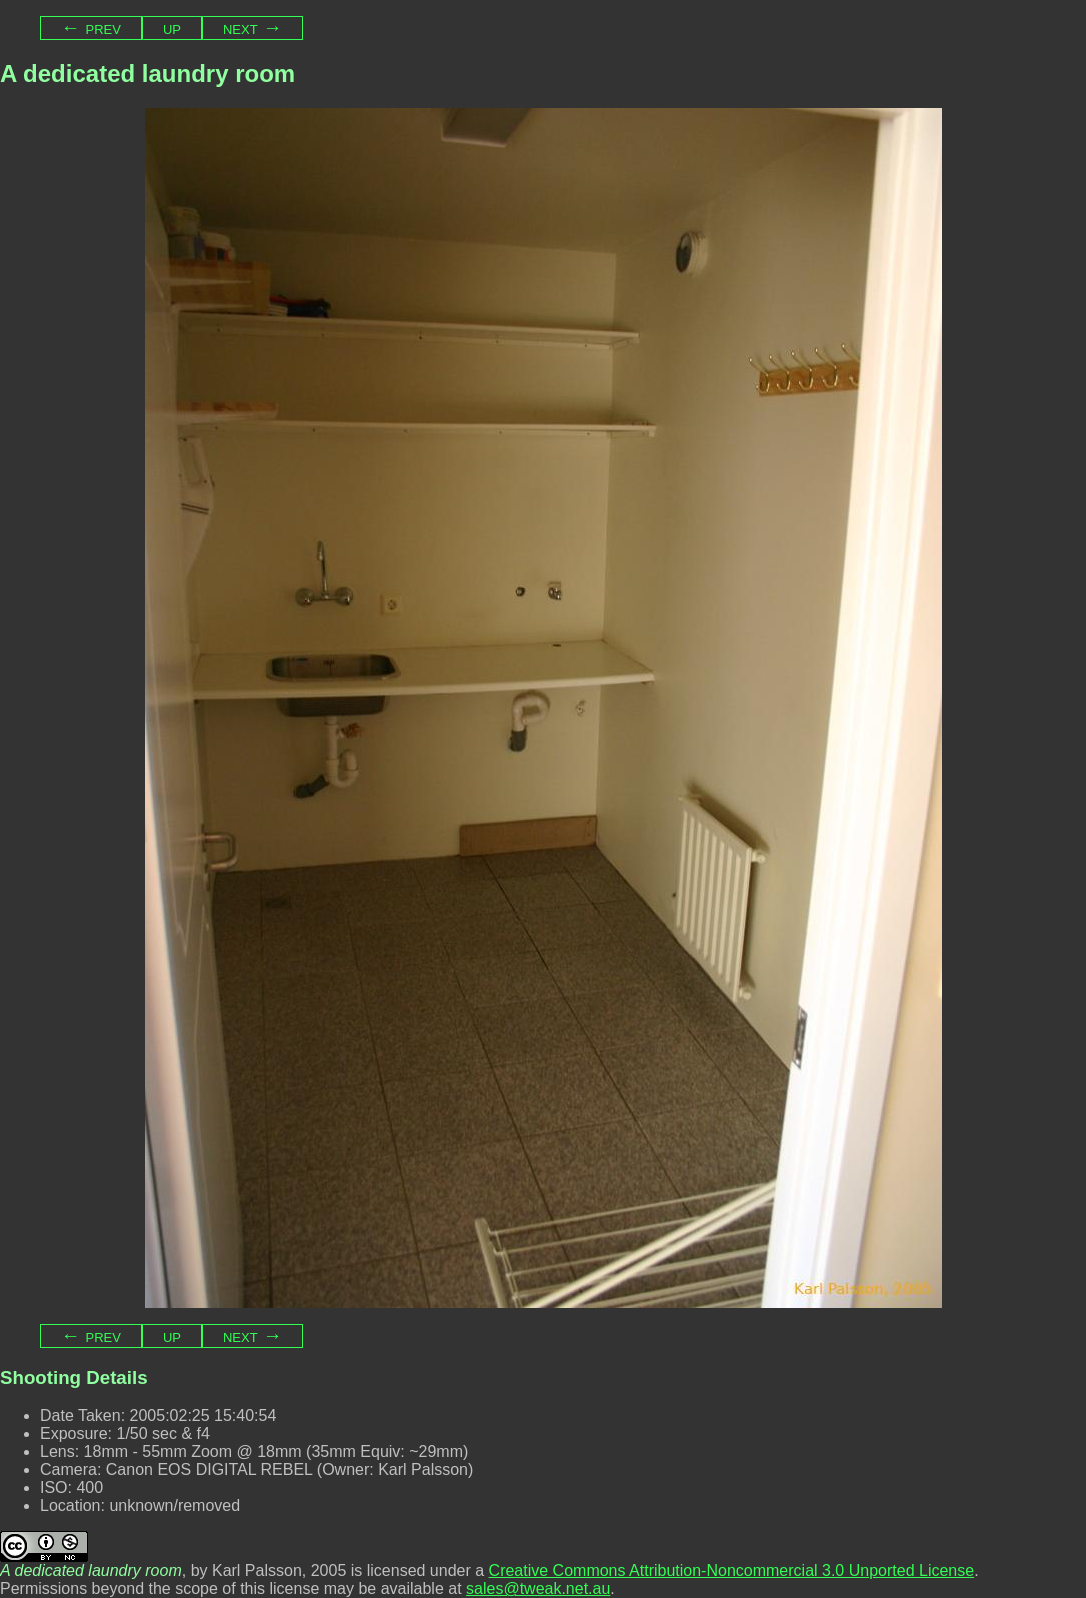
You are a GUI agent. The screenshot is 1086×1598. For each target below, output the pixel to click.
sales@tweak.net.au (538, 1588)
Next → (252, 27)
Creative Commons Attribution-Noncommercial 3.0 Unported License (732, 1570)
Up (172, 27)
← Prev (91, 27)
